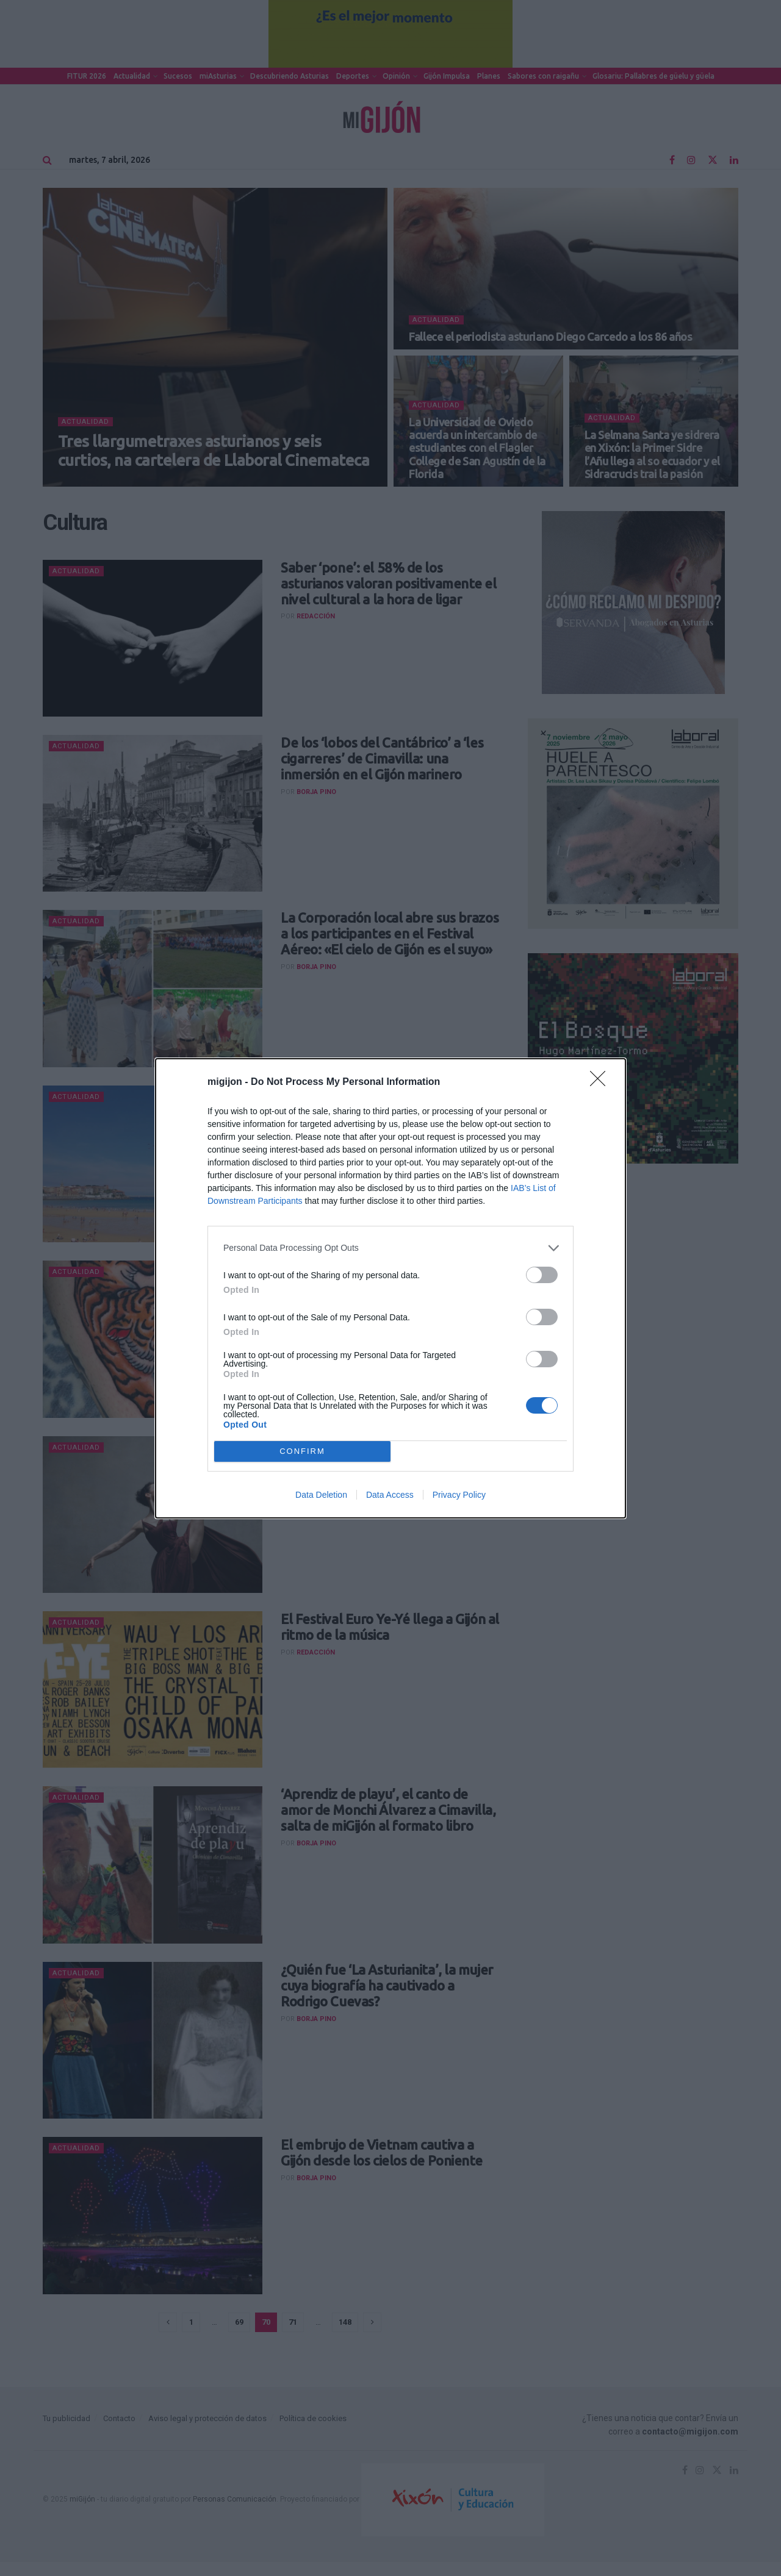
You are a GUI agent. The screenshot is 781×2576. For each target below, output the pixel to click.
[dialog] (390, 1288)
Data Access (390, 1495)
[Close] (601, 1082)
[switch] (542, 1275)
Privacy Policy (459, 1495)
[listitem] (390, 1248)
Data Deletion (321, 1495)
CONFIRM (302, 1451)
